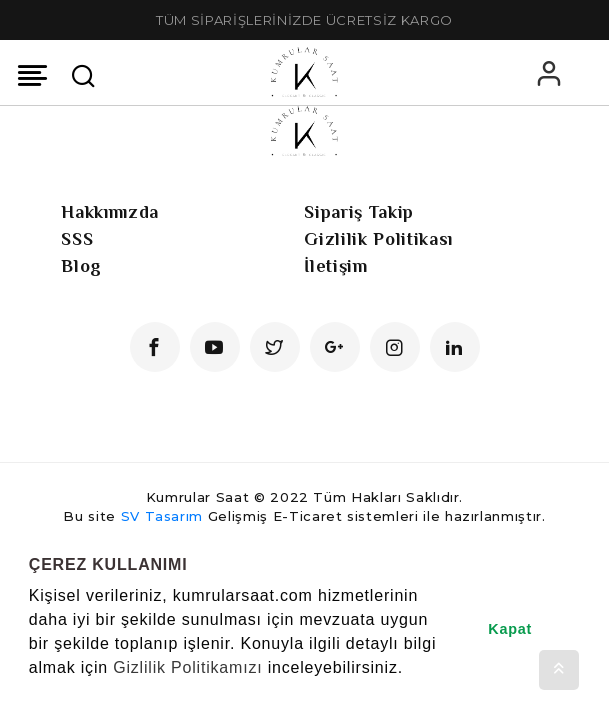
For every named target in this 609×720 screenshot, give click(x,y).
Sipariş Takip (358, 212)
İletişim (335, 266)
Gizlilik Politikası (378, 239)
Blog (81, 266)
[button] (32, 694)
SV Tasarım (162, 516)
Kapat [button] (510, 629)
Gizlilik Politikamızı (187, 667)
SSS (77, 239)
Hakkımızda (110, 212)
